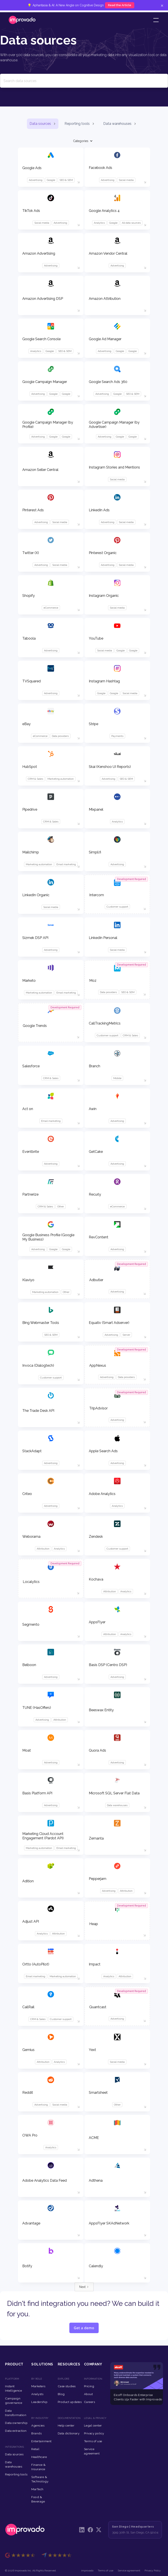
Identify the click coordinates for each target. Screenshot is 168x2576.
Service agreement (129, 2570)
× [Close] (162, 5)
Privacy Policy (153, 2570)
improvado (87, 2570)
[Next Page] (84, 2287)
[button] (155, 20)
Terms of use (105, 2570)
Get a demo (84, 2327)
